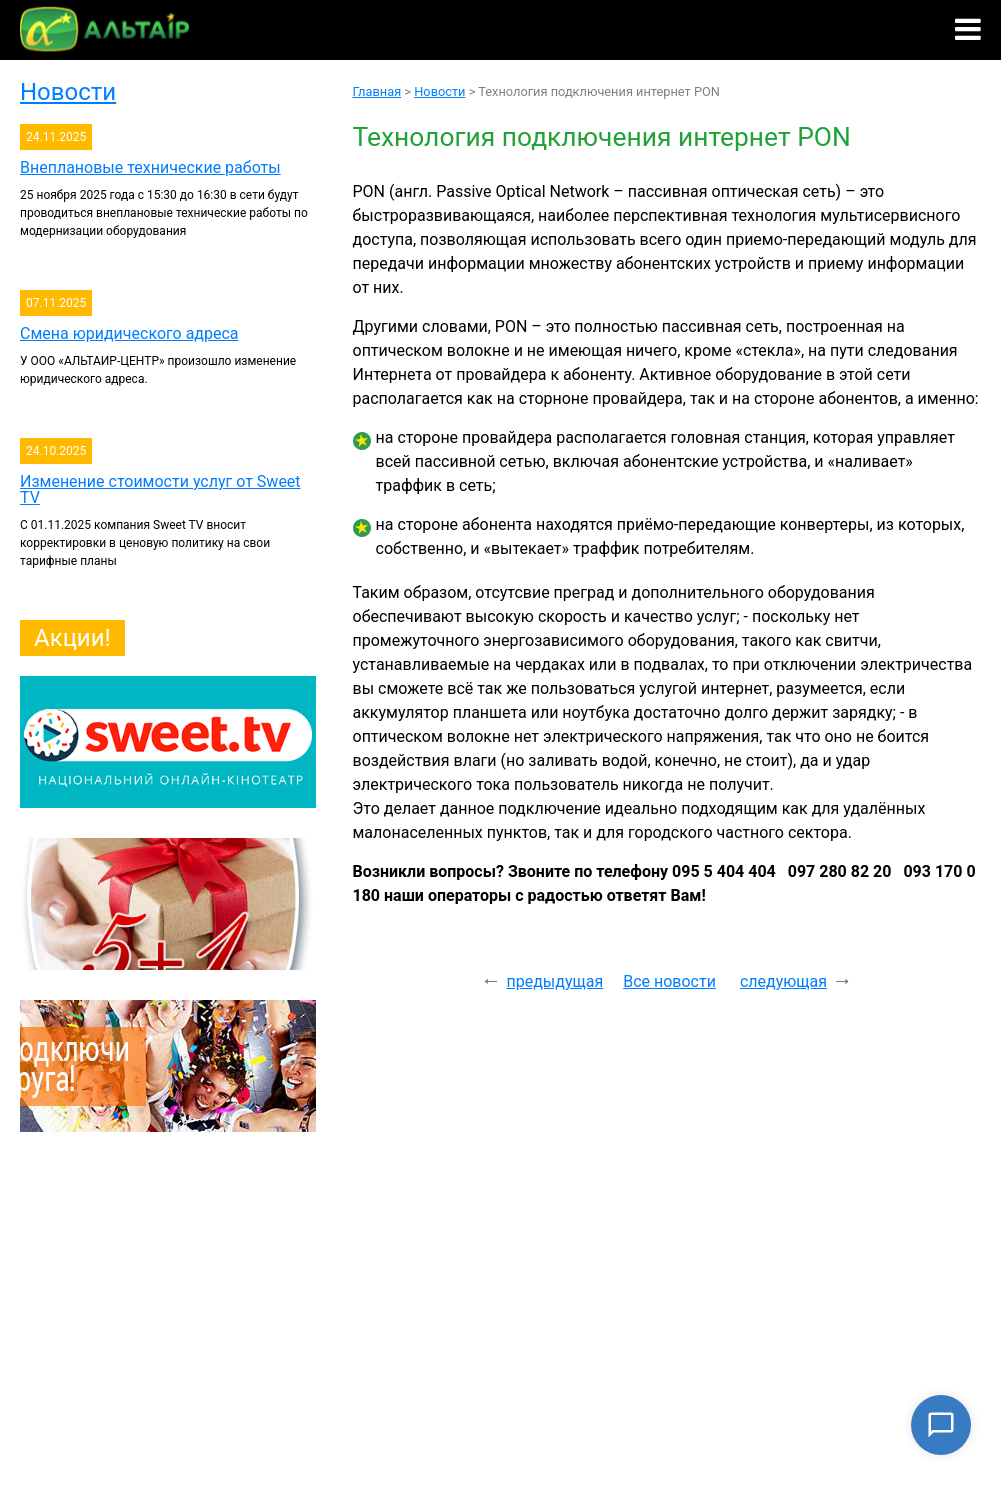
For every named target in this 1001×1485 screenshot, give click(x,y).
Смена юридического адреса (129, 333)
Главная (377, 91)
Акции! (72, 638)
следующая (783, 981)
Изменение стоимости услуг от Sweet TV (160, 489)
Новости (68, 92)
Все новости (669, 981)
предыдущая (554, 981)
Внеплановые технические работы (150, 167)
